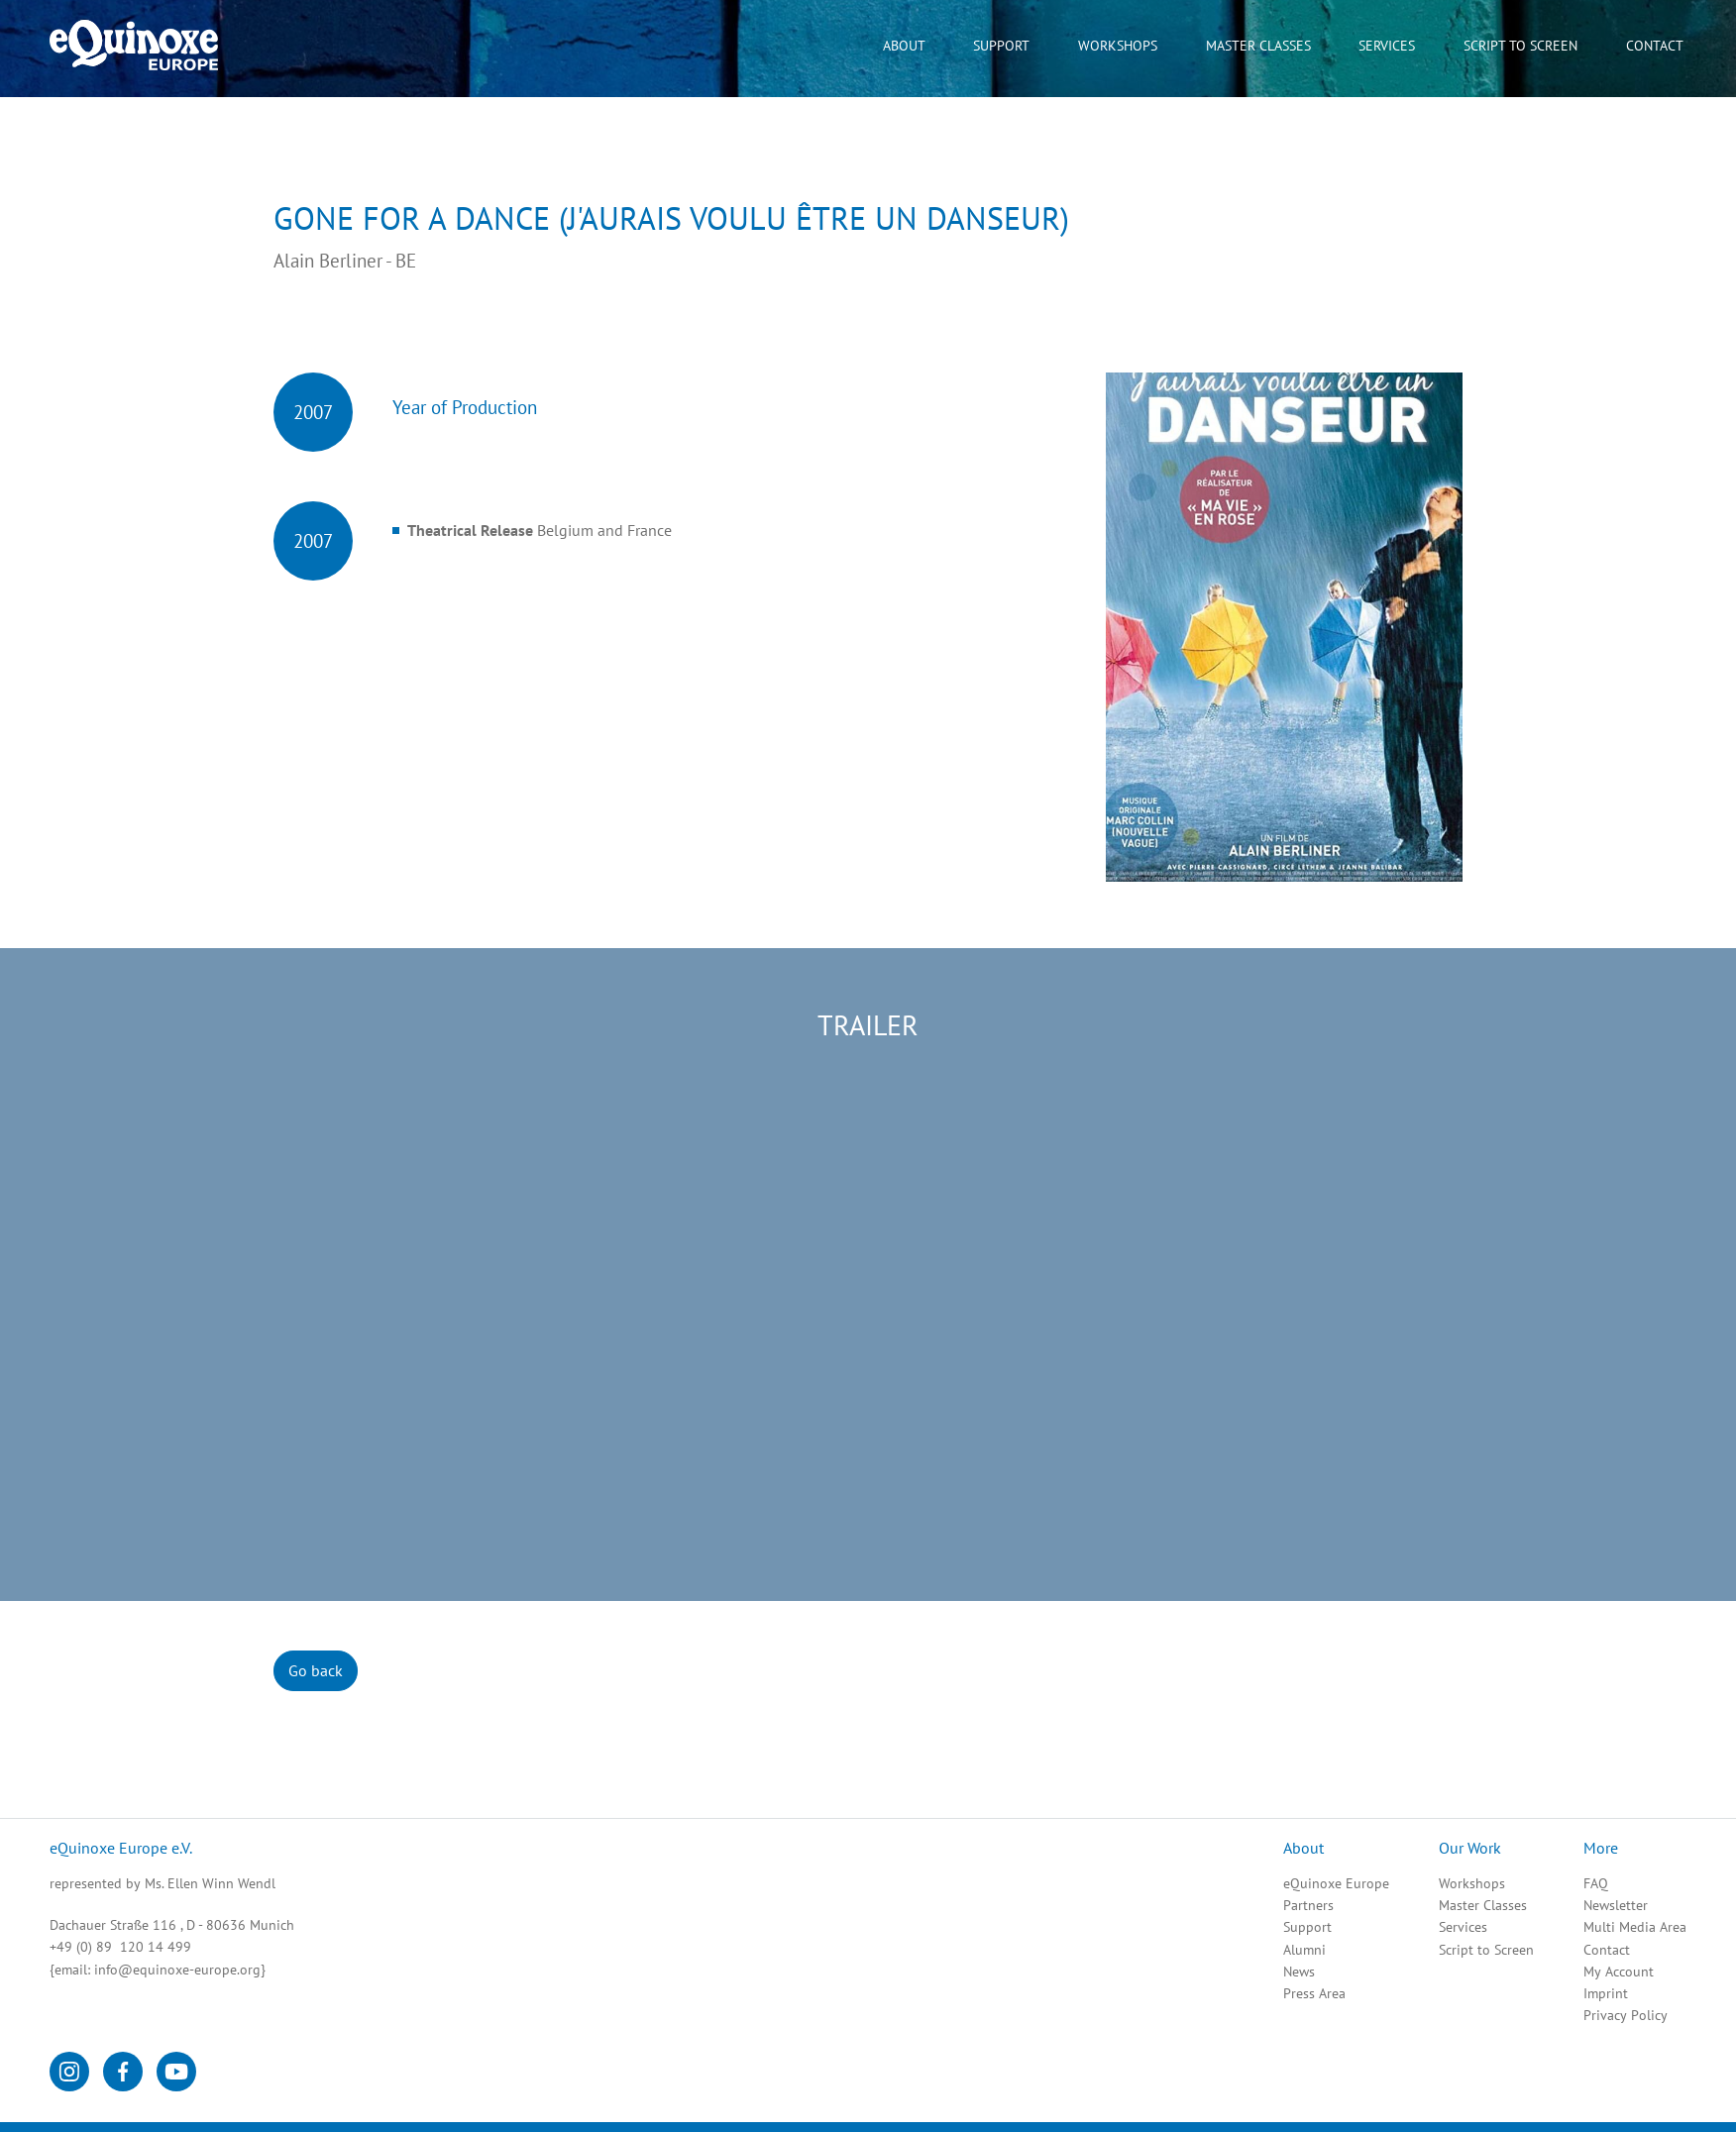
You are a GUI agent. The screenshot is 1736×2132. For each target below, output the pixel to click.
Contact (1606, 1950)
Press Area (1314, 1993)
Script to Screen (1486, 1950)
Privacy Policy (1625, 2015)
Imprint (1605, 1993)
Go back (315, 1670)
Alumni (1304, 1950)
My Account (1618, 1971)
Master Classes (1258, 45)
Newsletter (1615, 1905)
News (1299, 1971)
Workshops (1472, 1883)
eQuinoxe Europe (1336, 1883)
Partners (1308, 1905)
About (904, 45)
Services (1463, 1927)
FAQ (1595, 1883)
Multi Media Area (1634, 1927)
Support (1307, 1927)
